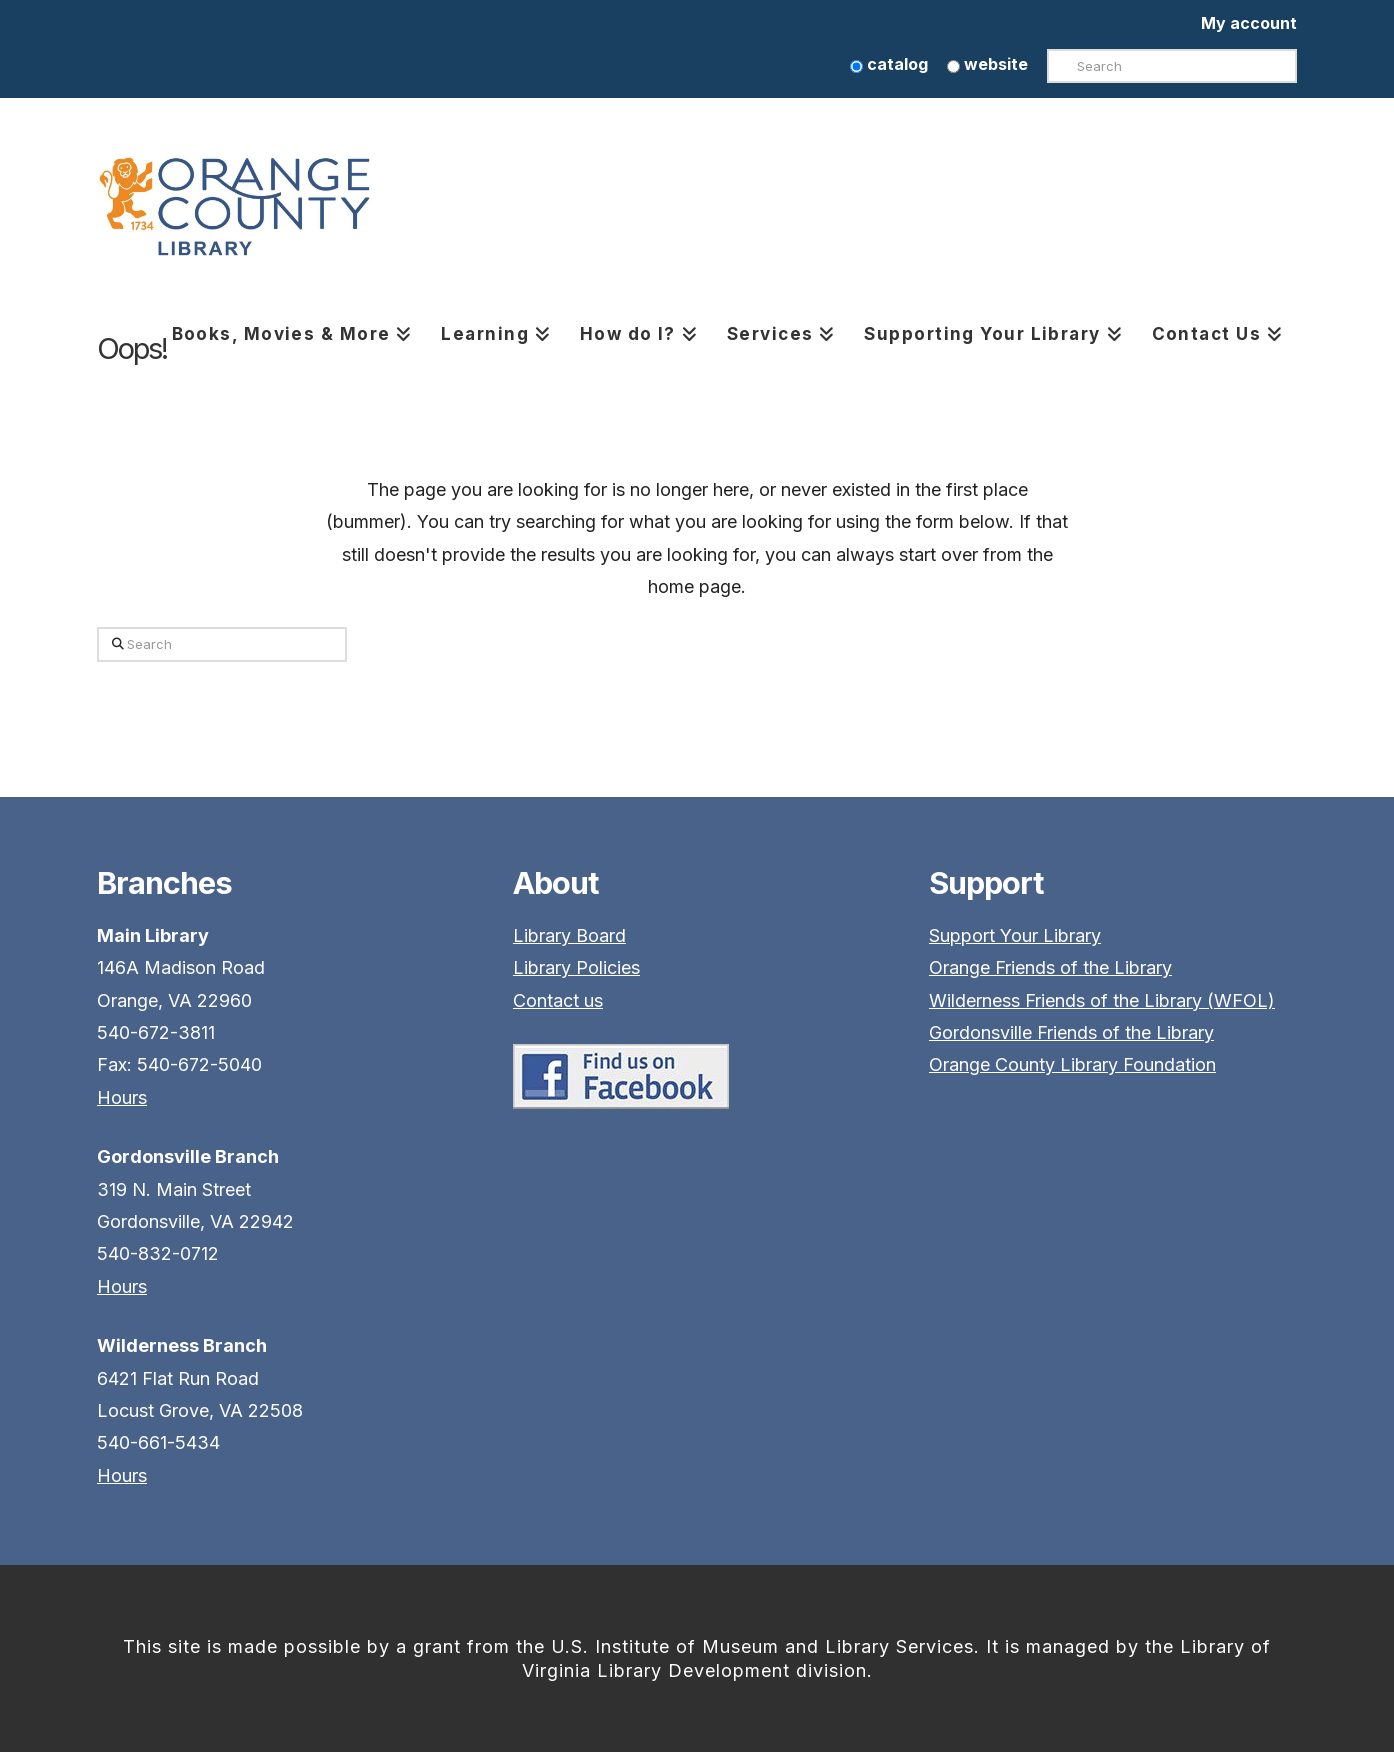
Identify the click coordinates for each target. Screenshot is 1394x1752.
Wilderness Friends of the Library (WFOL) (1102, 1000)
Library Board (569, 935)
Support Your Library (1015, 935)
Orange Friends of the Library (1050, 967)
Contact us (558, 1000)
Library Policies (576, 967)
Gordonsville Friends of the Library (1071, 1032)
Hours (122, 1097)
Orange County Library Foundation (1072, 1064)
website (987, 64)
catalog (889, 64)
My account (1249, 23)
